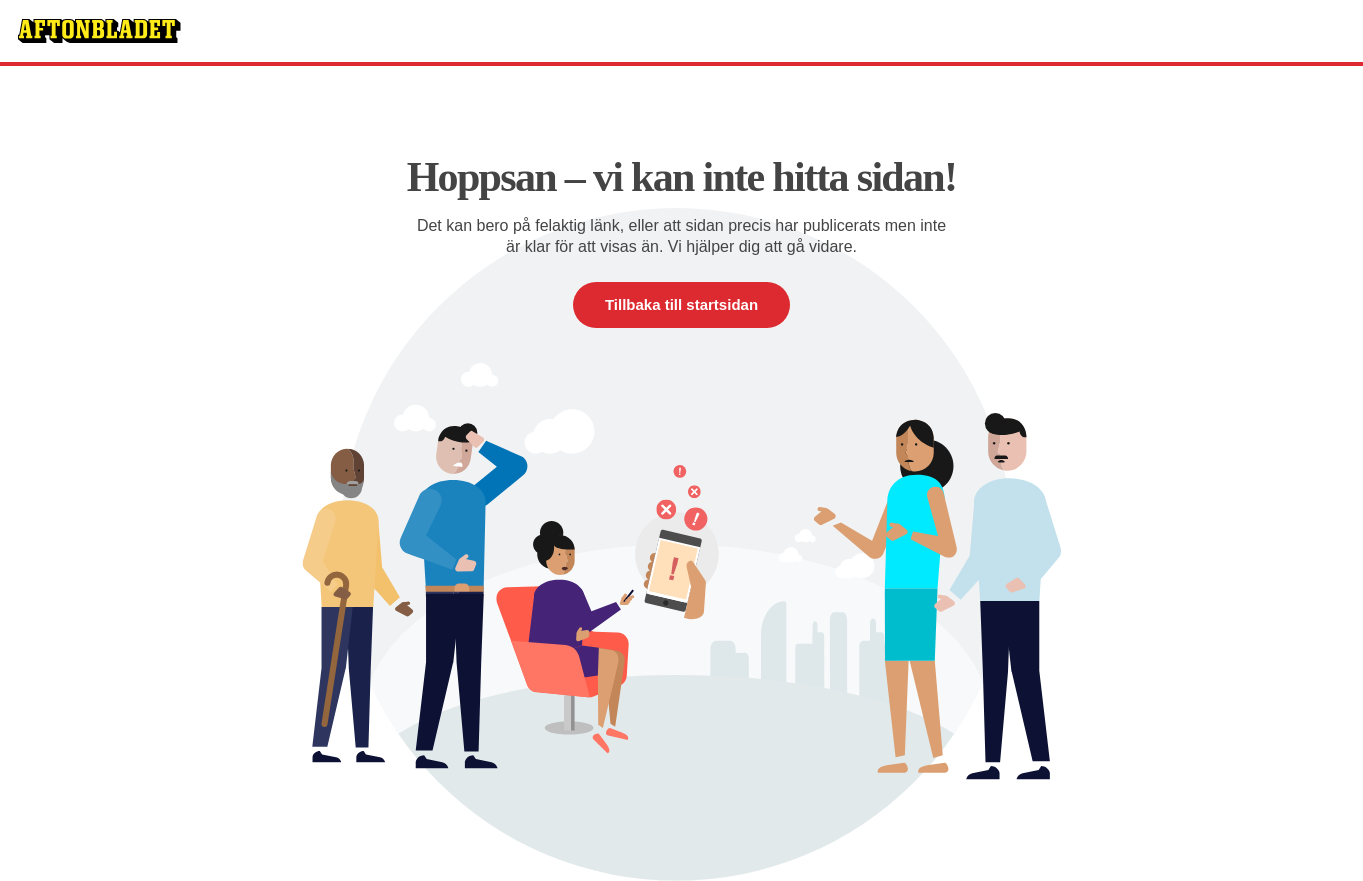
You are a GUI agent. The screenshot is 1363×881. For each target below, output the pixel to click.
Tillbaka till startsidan (681, 304)
